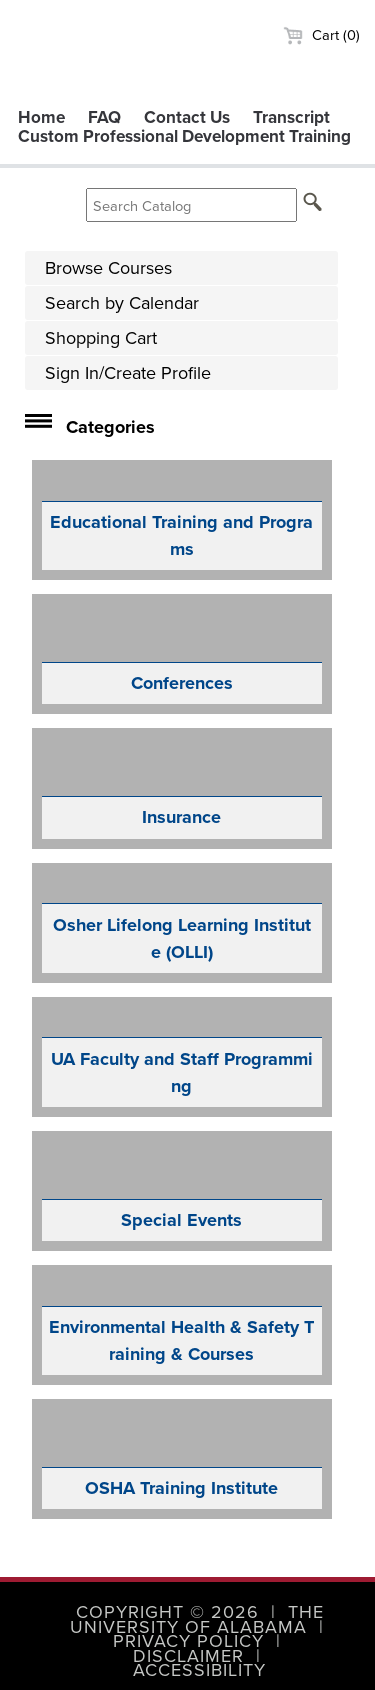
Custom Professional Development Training (184, 136)
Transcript (291, 117)
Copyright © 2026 (167, 1612)
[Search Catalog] (191, 205)
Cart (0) (321, 35)
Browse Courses (108, 268)
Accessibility (199, 1670)
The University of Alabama (197, 1619)
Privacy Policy (188, 1641)
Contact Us (187, 117)
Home (41, 117)
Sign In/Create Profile (128, 373)
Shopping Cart (101, 338)
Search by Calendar (122, 303)
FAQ (104, 117)
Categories (110, 427)
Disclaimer (188, 1656)
